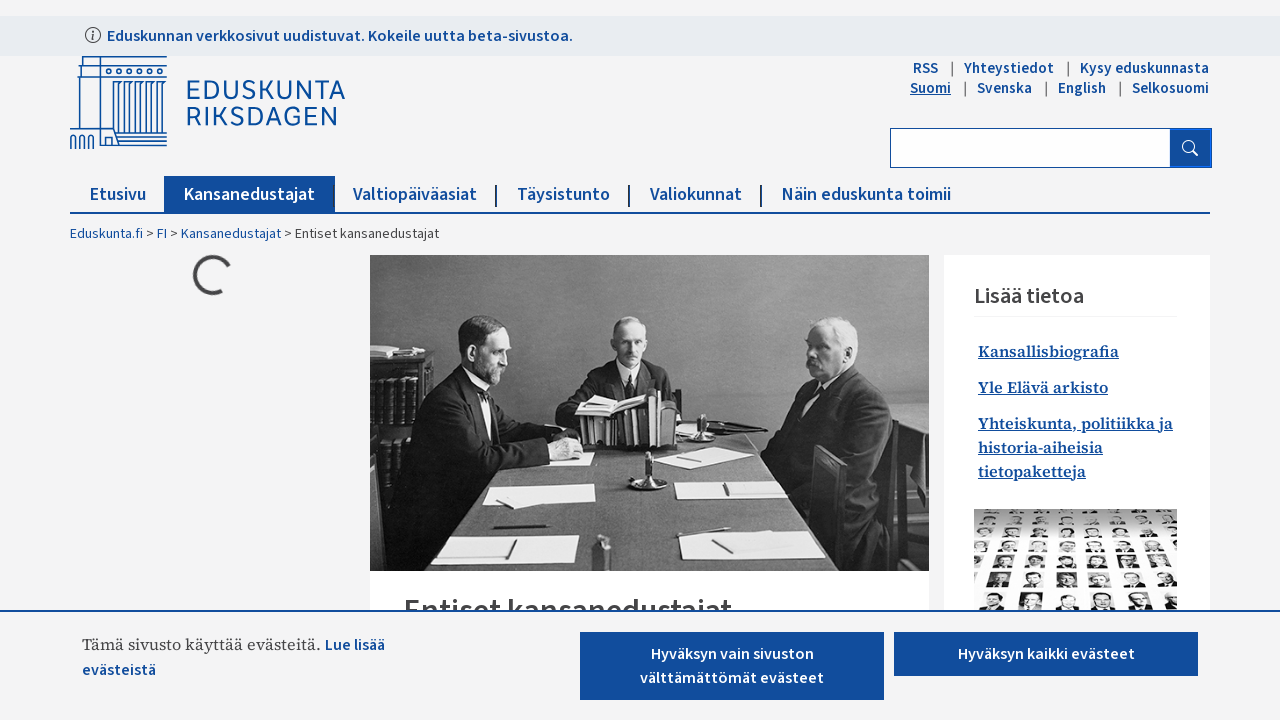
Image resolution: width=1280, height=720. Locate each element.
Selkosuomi (1170, 88)
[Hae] (1190, 148)
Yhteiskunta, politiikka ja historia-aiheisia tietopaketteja (1075, 447)
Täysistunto (573, 194)
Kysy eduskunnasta (1144, 68)
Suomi (930, 88)
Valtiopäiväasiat (425, 194)
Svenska (1004, 88)
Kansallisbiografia (1048, 351)
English (1082, 88)
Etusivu (128, 194)
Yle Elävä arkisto (1043, 387)
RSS (925, 68)
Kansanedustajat (259, 194)
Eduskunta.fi (106, 234)
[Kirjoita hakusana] (1030, 148)
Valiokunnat (706, 194)
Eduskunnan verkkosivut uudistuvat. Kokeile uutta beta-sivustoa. (338, 36)
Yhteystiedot (1009, 68)
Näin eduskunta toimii (866, 194)
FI (162, 234)
